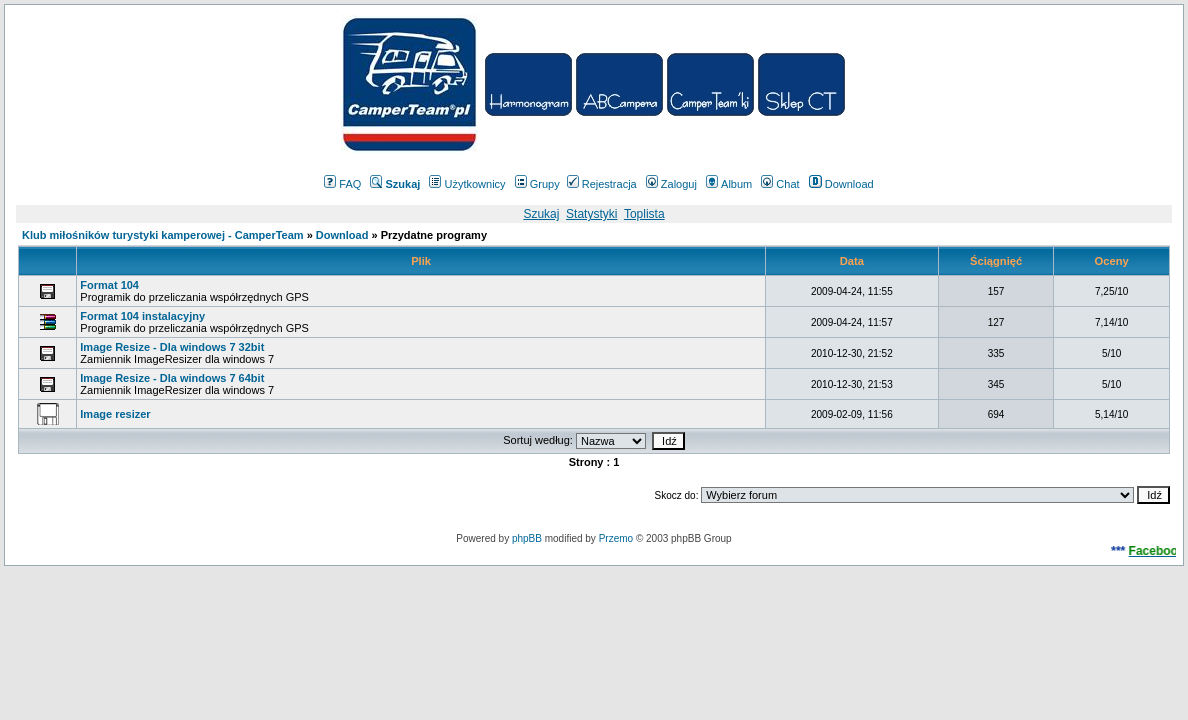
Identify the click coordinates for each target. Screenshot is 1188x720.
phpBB (527, 538)
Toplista (644, 214)
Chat (780, 184)
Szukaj (541, 214)
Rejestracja (602, 184)
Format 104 (109, 285)
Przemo (616, 538)
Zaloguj (671, 184)
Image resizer (115, 414)
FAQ (342, 184)
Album (729, 184)
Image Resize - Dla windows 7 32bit (172, 347)
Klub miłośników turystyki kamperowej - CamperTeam (163, 235)
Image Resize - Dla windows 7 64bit (172, 378)
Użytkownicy (467, 184)
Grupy (537, 184)
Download (841, 184)
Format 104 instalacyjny (142, 316)
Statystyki (591, 214)
